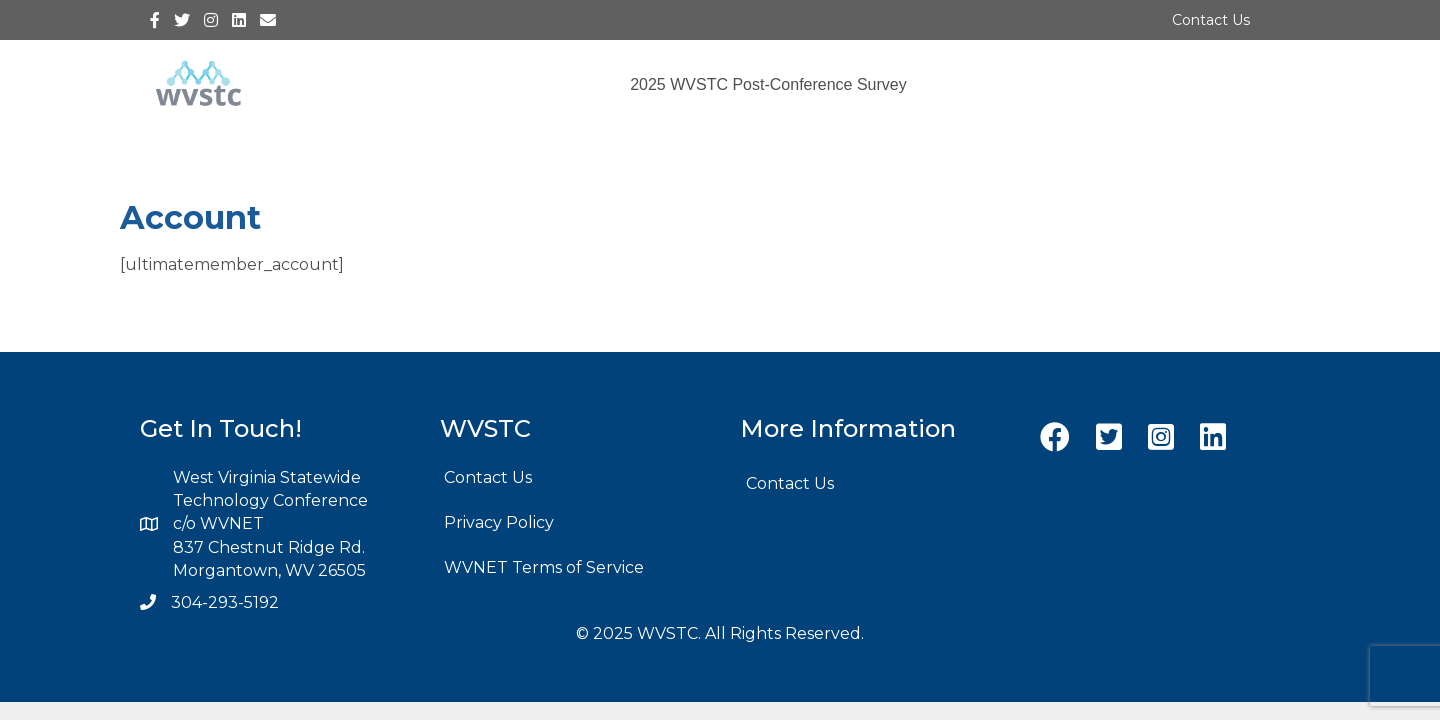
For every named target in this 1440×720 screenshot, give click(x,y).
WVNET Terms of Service (544, 567)
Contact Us (1211, 20)
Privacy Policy (499, 522)
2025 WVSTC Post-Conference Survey (768, 84)
